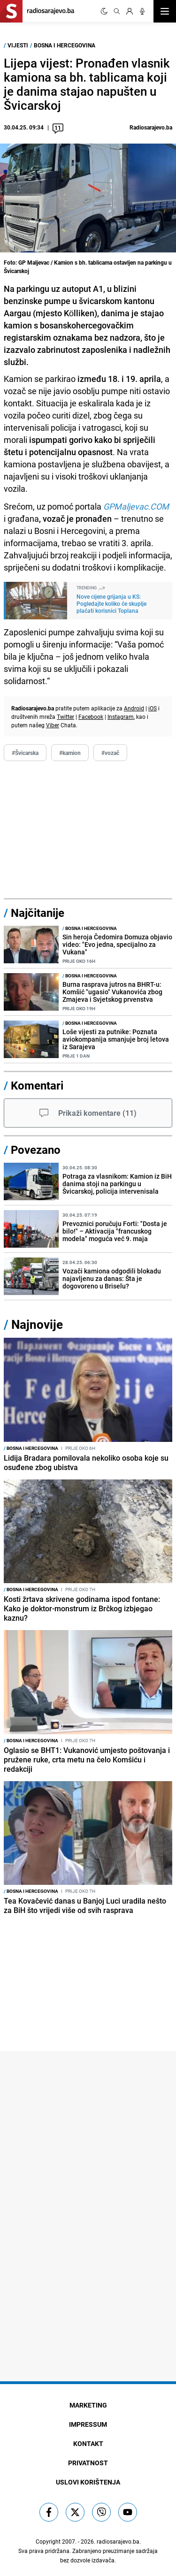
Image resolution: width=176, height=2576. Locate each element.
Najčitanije (37, 912)
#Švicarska (25, 752)
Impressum (88, 2424)
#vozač (110, 752)
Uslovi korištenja (88, 2481)
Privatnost (88, 2462)
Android (134, 708)
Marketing (88, 2405)
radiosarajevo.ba (118, 2541)
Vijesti (18, 45)
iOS (152, 708)
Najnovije (37, 1324)
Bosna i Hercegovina (64, 45)
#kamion (70, 752)
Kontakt (88, 2443)
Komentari (37, 1085)
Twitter (65, 716)
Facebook (90, 716)
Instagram (120, 716)
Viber (52, 725)
